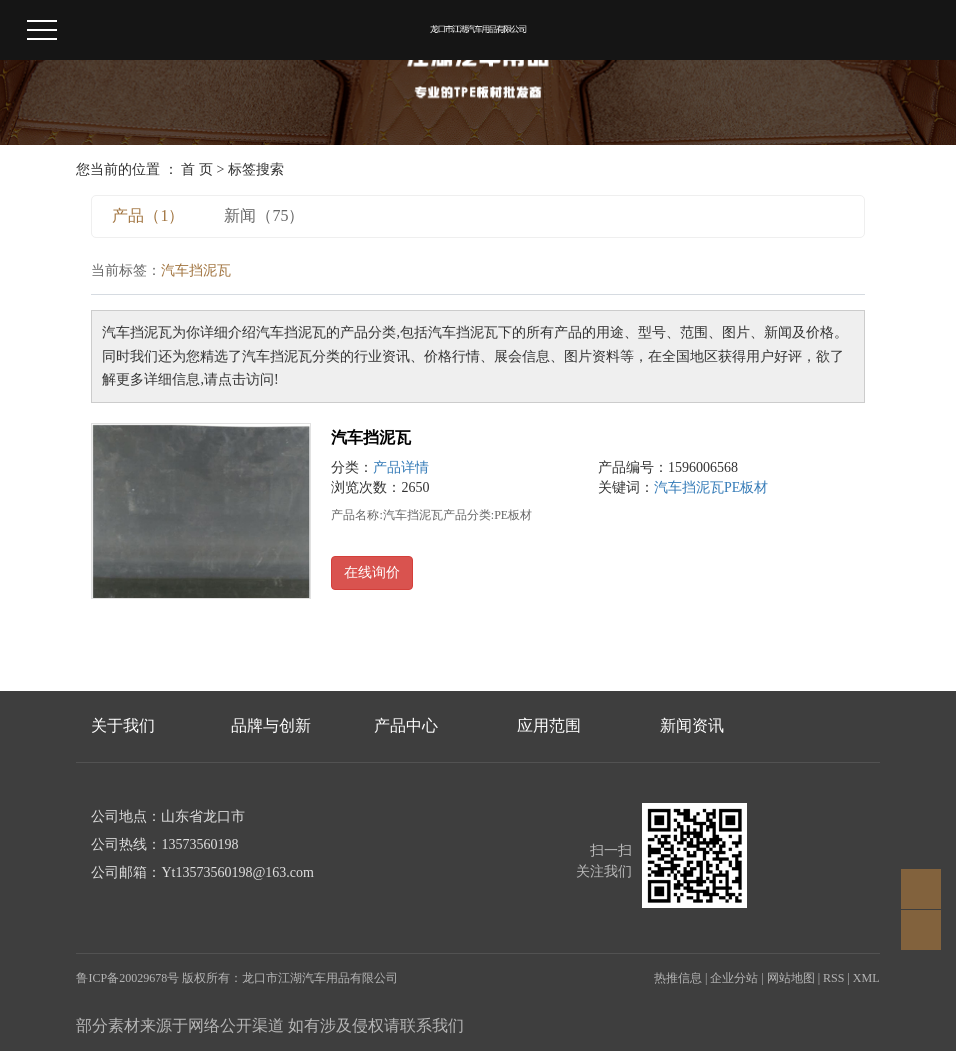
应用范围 (549, 725)
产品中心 (406, 725)
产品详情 (401, 467)
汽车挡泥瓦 (371, 437)
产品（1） (148, 215)
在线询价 (372, 572)
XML (866, 978)
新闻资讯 (692, 725)
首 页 (197, 169)
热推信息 (678, 978)
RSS (833, 978)
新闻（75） (264, 215)
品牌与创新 (271, 725)
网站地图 (791, 978)
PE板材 (746, 487)
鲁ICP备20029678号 (127, 978)
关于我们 (123, 725)
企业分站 (734, 978)
